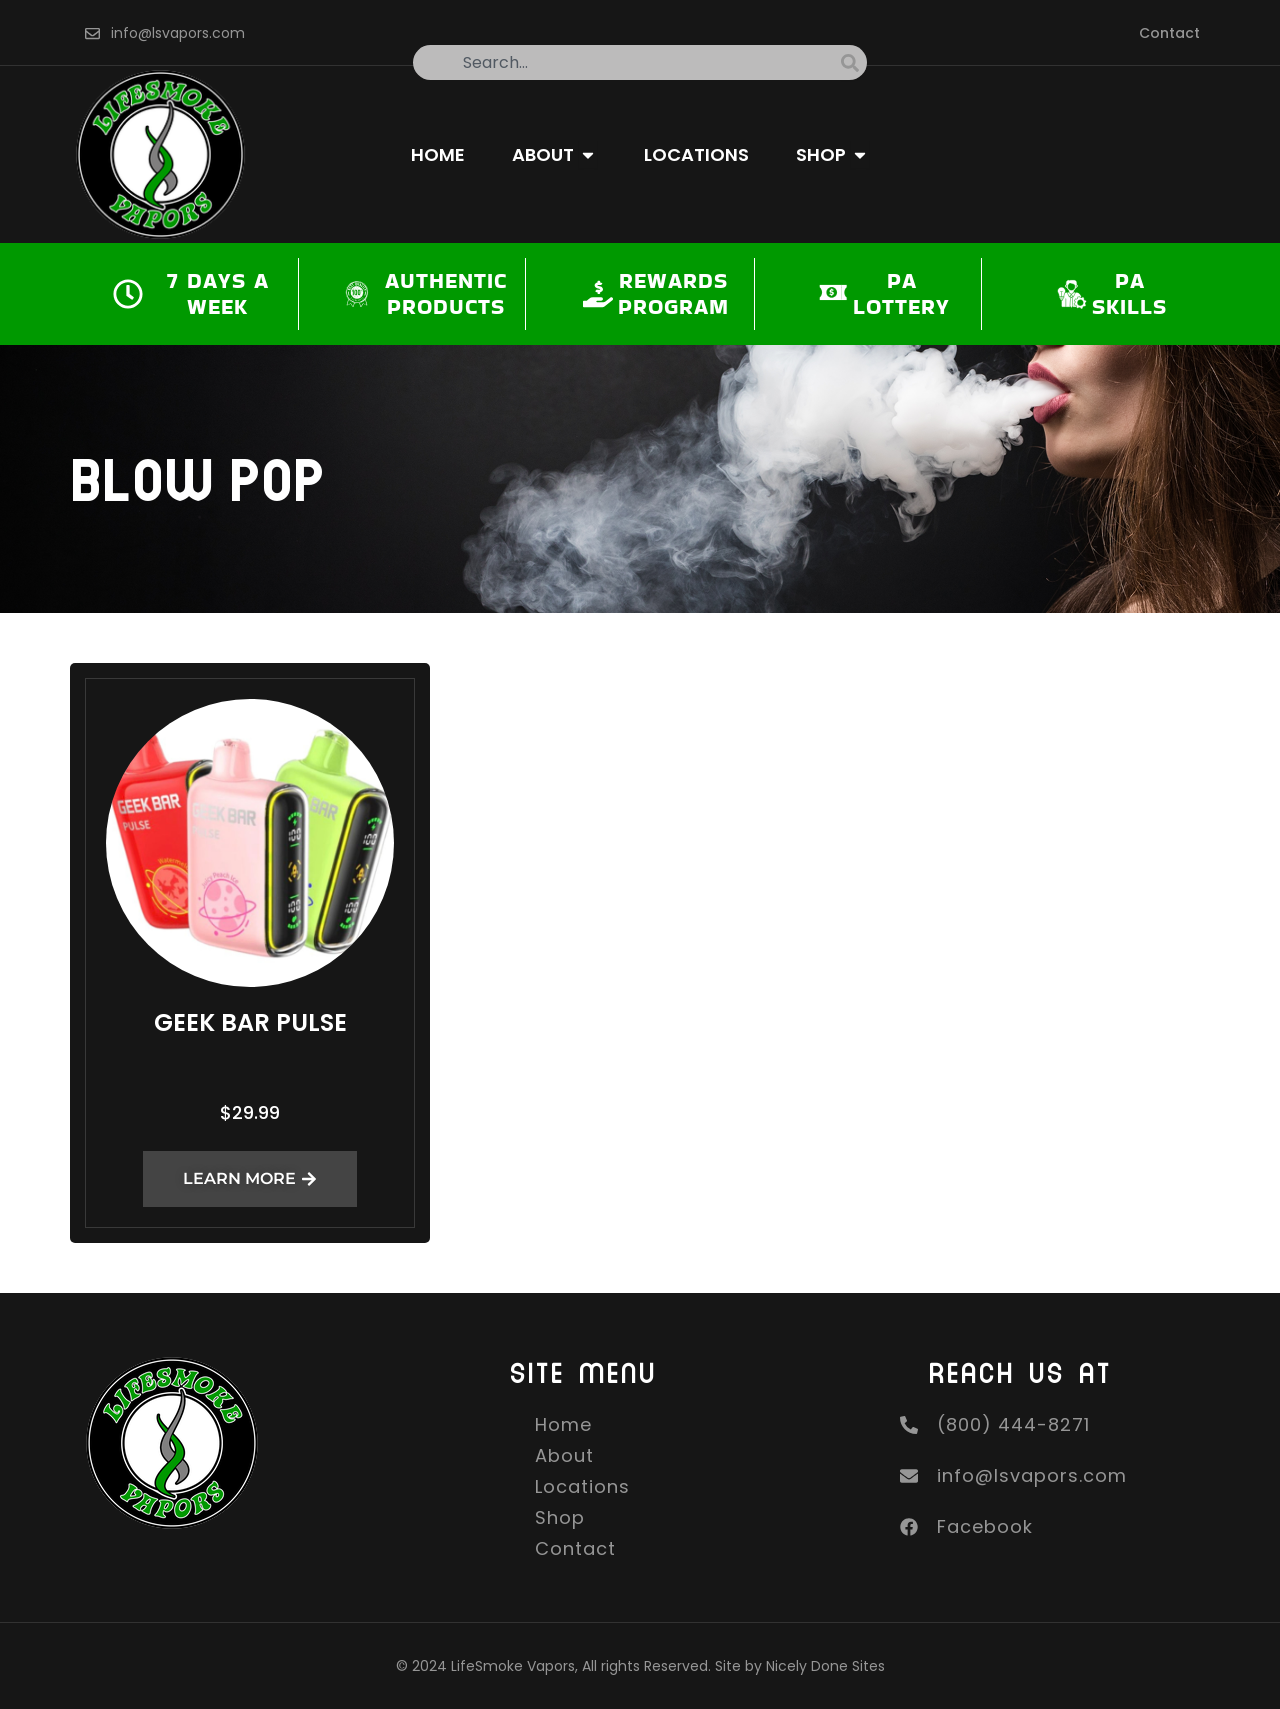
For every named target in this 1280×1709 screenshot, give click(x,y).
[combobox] (627, 62)
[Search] (854, 62)
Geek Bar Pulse (250, 1022)
